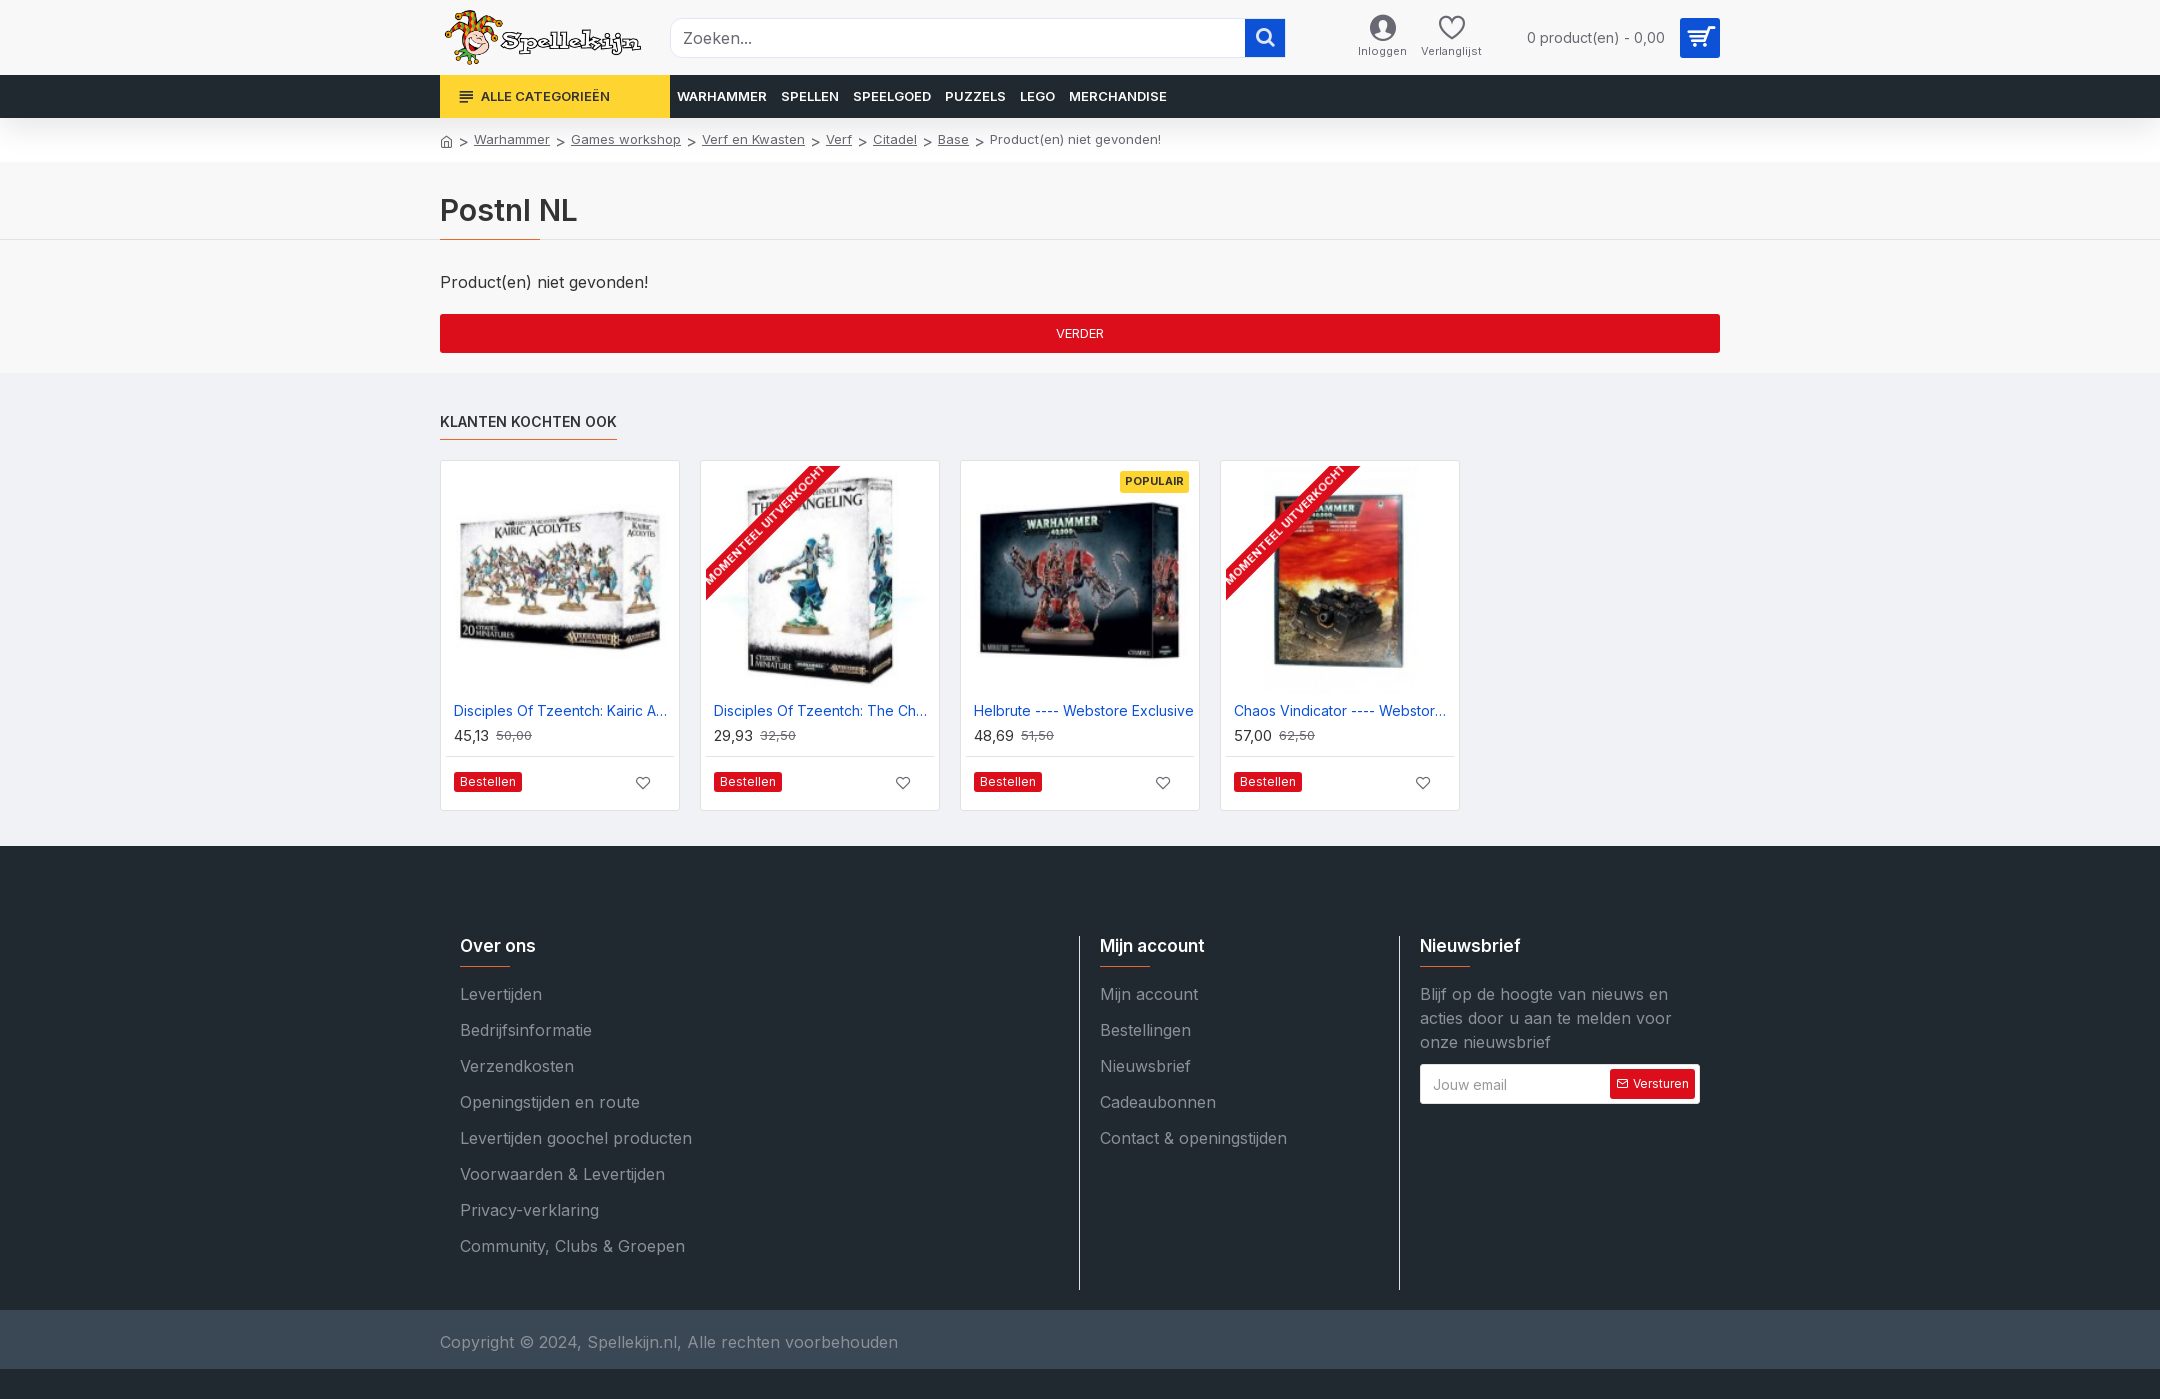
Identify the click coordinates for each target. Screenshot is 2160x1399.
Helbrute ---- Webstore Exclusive (1084, 710)
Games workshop (626, 139)
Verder (1080, 333)
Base (953, 139)
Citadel (895, 139)
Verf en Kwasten (753, 139)
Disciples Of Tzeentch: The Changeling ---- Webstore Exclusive (824, 710)
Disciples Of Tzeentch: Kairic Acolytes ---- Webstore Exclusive (564, 710)
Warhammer (512, 139)
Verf (839, 139)
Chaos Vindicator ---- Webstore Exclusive (1344, 710)
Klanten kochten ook (528, 421)
